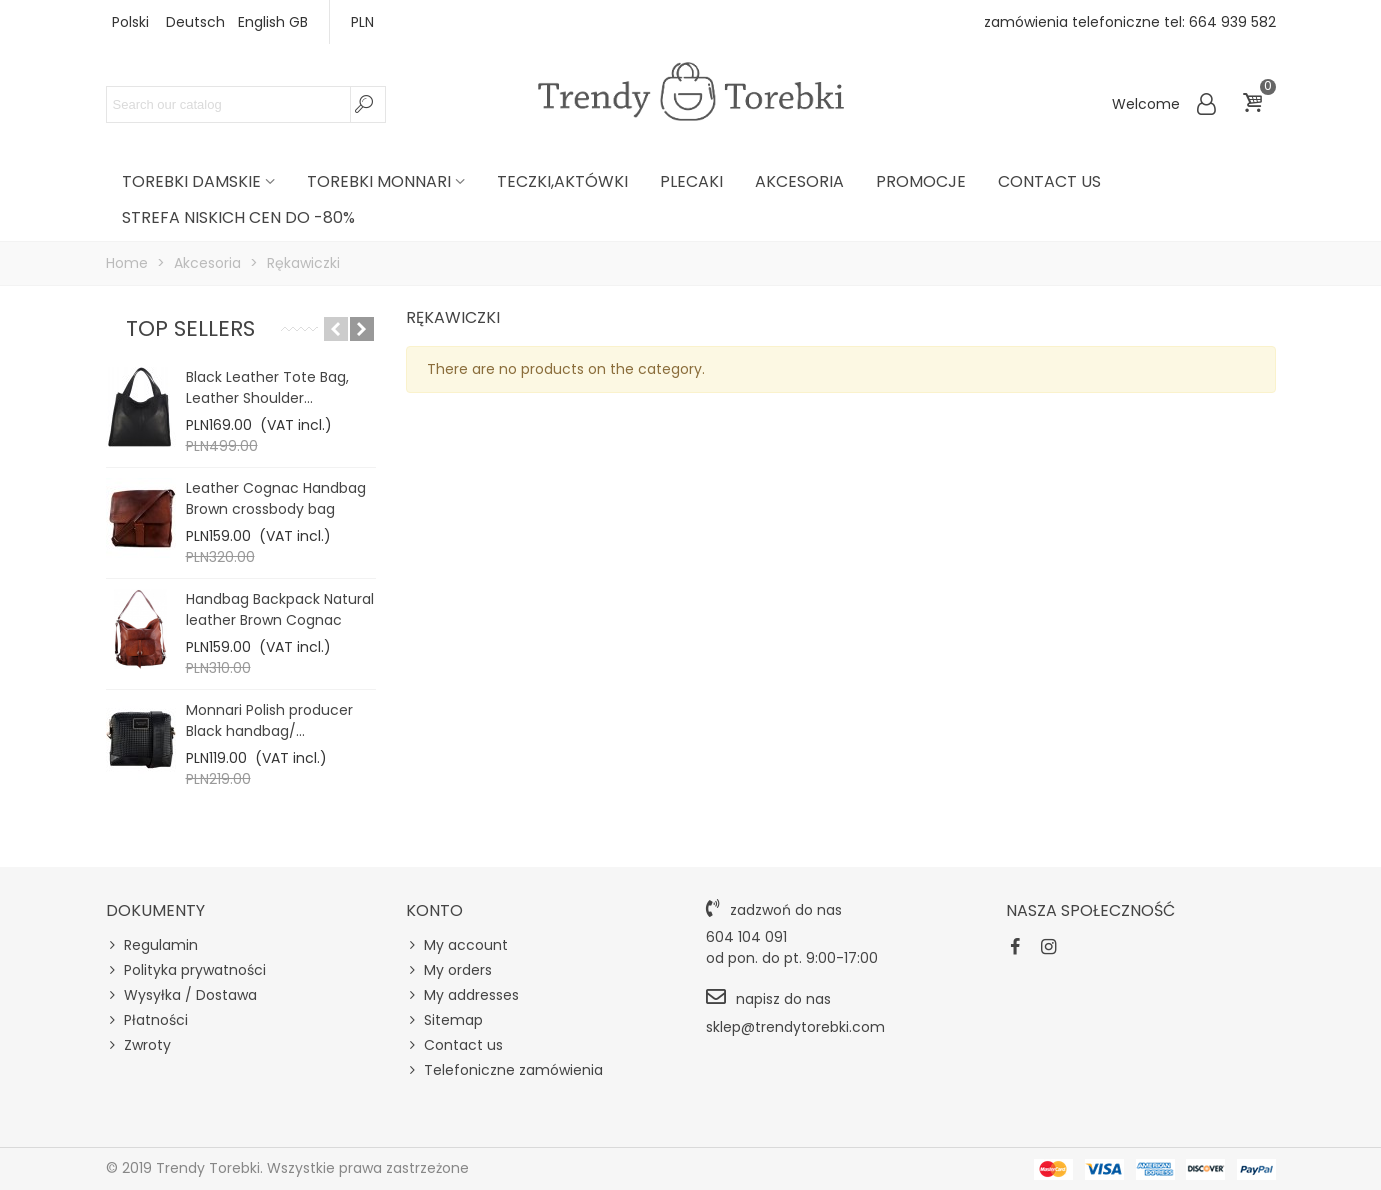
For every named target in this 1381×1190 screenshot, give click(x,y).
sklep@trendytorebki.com (795, 1027)
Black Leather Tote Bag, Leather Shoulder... (267, 387)
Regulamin (152, 945)
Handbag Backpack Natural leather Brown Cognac (280, 609)
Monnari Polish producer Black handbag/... (269, 720)
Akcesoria (799, 181)
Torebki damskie (191, 181)
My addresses (462, 995)
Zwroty (138, 1045)
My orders (449, 970)
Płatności (147, 1020)
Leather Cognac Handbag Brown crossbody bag (276, 498)
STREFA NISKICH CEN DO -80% (238, 217)
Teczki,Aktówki (562, 181)
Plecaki (691, 181)
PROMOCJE (921, 181)
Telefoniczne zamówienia (504, 1070)
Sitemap (444, 1020)
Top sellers (190, 328)
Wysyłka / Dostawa (181, 995)
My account (457, 945)
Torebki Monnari (379, 181)
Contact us (1049, 181)
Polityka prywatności (186, 970)
